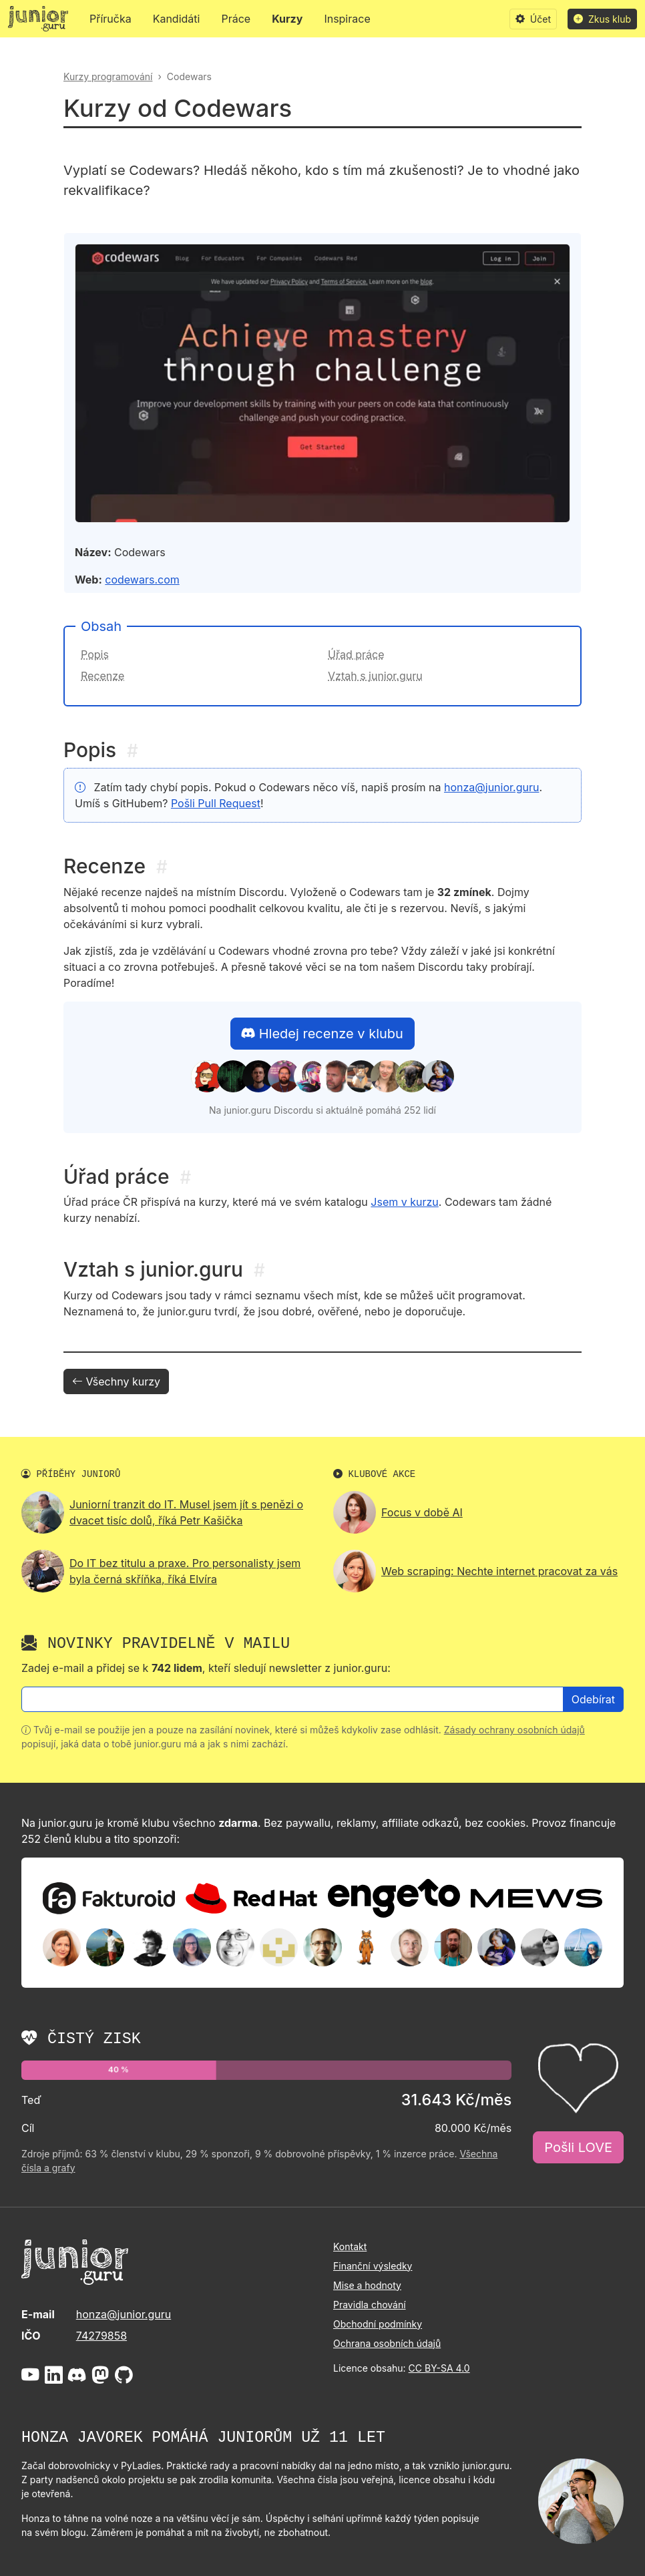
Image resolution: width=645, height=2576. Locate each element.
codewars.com (142, 579)
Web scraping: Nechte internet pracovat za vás (499, 1571)
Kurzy (287, 18)
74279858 (101, 2335)
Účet (533, 19)
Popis (95, 654)
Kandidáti (176, 18)
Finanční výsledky (372, 2266)
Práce (235, 18)
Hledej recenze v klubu (322, 1034)
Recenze (102, 675)
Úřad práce (356, 654)
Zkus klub (602, 19)
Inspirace (347, 18)
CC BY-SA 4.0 (439, 2368)
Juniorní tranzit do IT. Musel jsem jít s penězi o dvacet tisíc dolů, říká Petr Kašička (186, 1512)
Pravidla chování (369, 2304)
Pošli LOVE (578, 2147)
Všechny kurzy (116, 1381)
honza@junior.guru (491, 787)
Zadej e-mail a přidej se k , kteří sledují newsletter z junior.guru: (206, 1668)
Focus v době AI (422, 1512)
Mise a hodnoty (367, 2285)
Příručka (110, 18)
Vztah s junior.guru (375, 675)
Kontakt (350, 2246)
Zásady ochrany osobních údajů (514, 1729)
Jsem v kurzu (404, 1202)
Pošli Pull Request (215, 803)
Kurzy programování (107, 76)
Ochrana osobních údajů (387, 2343)
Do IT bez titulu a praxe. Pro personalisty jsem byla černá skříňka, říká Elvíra (184, 1571)
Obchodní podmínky (377, 2324)
